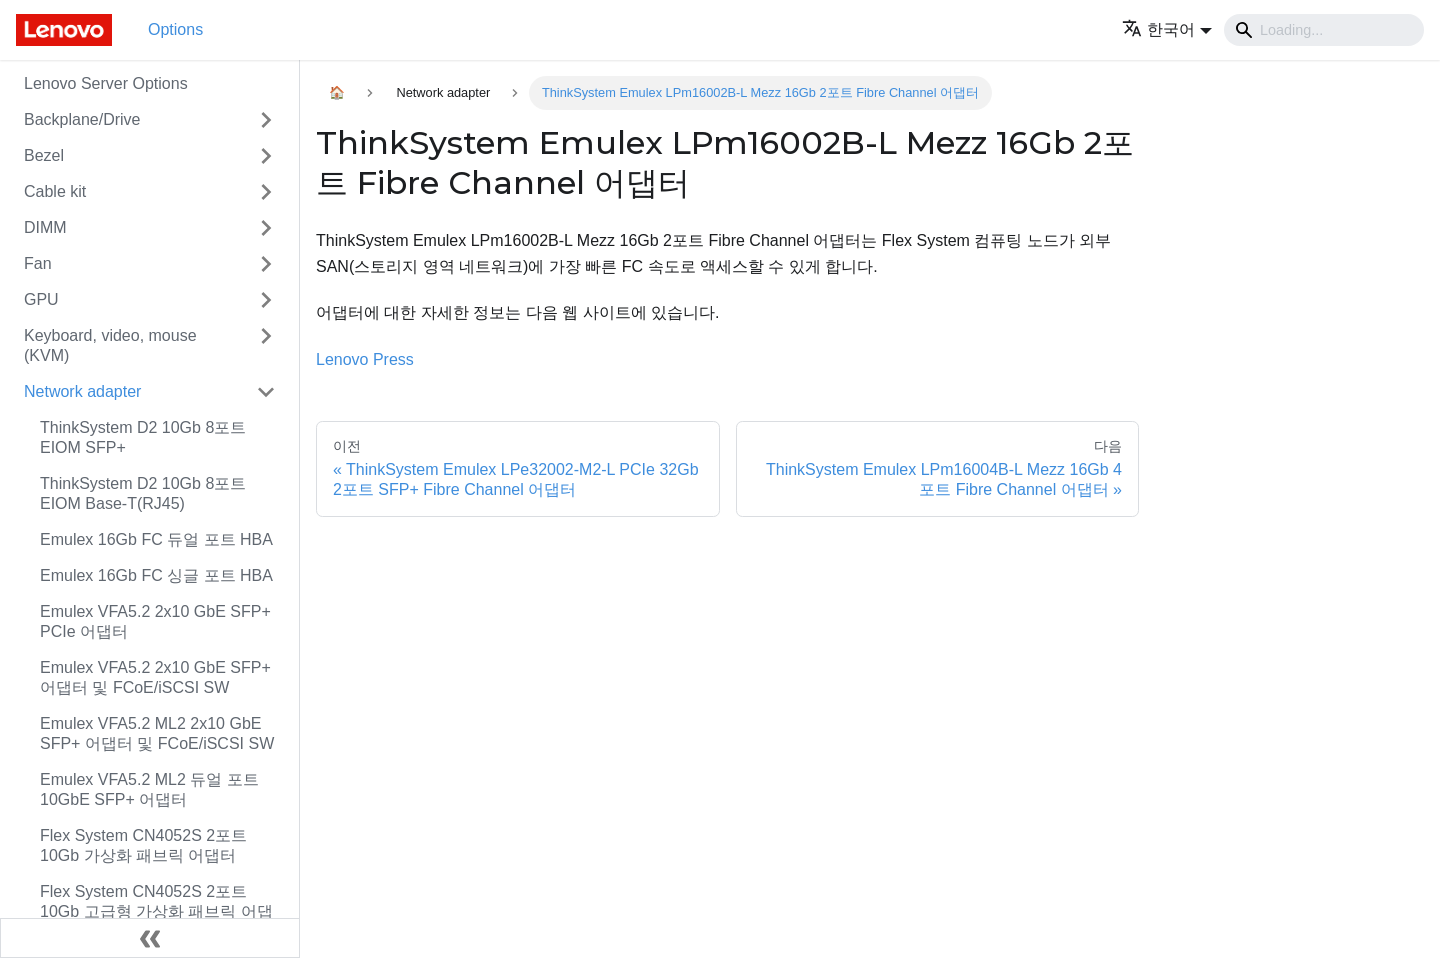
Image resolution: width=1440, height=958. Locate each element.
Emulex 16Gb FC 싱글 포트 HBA (156, 575)
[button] (1167, 29)
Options (175, 29)
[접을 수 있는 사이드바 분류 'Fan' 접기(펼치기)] (266, 264)
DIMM (45, 227)
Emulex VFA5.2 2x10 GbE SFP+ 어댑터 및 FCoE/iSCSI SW (155, 677)
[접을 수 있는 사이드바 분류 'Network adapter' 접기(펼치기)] (266, 392)
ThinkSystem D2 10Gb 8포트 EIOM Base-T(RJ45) (143, 493)
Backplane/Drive (82, 119)
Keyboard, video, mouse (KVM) (110, 345)
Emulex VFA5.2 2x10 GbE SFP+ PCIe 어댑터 (155, 621)
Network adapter (82, 391)
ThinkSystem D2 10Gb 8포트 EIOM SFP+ (143, 437)
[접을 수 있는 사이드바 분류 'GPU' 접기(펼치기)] (266, 300)
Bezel (44, 155)
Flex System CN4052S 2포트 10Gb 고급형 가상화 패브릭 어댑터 (156, 911)
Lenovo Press (365, 359)
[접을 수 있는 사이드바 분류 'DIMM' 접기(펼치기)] (266, 228)
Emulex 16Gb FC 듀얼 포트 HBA (156, 539)
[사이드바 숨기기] (150, 938)
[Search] (1324, 30)
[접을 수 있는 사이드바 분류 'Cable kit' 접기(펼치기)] (266, 192)
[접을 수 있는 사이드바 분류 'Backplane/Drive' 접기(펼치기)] (266, 120)
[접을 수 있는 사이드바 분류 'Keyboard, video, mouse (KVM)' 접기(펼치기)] (266, 346)
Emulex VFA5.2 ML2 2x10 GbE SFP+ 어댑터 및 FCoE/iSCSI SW (157, 733)
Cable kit (55, 191)
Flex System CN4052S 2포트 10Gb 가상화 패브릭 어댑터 (143, 845)
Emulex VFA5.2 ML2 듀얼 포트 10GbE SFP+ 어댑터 (149, 789)
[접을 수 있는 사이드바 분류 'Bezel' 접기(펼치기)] (266, 156)
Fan (38, 263)
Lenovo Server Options (106, 83)
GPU (41, 299)
